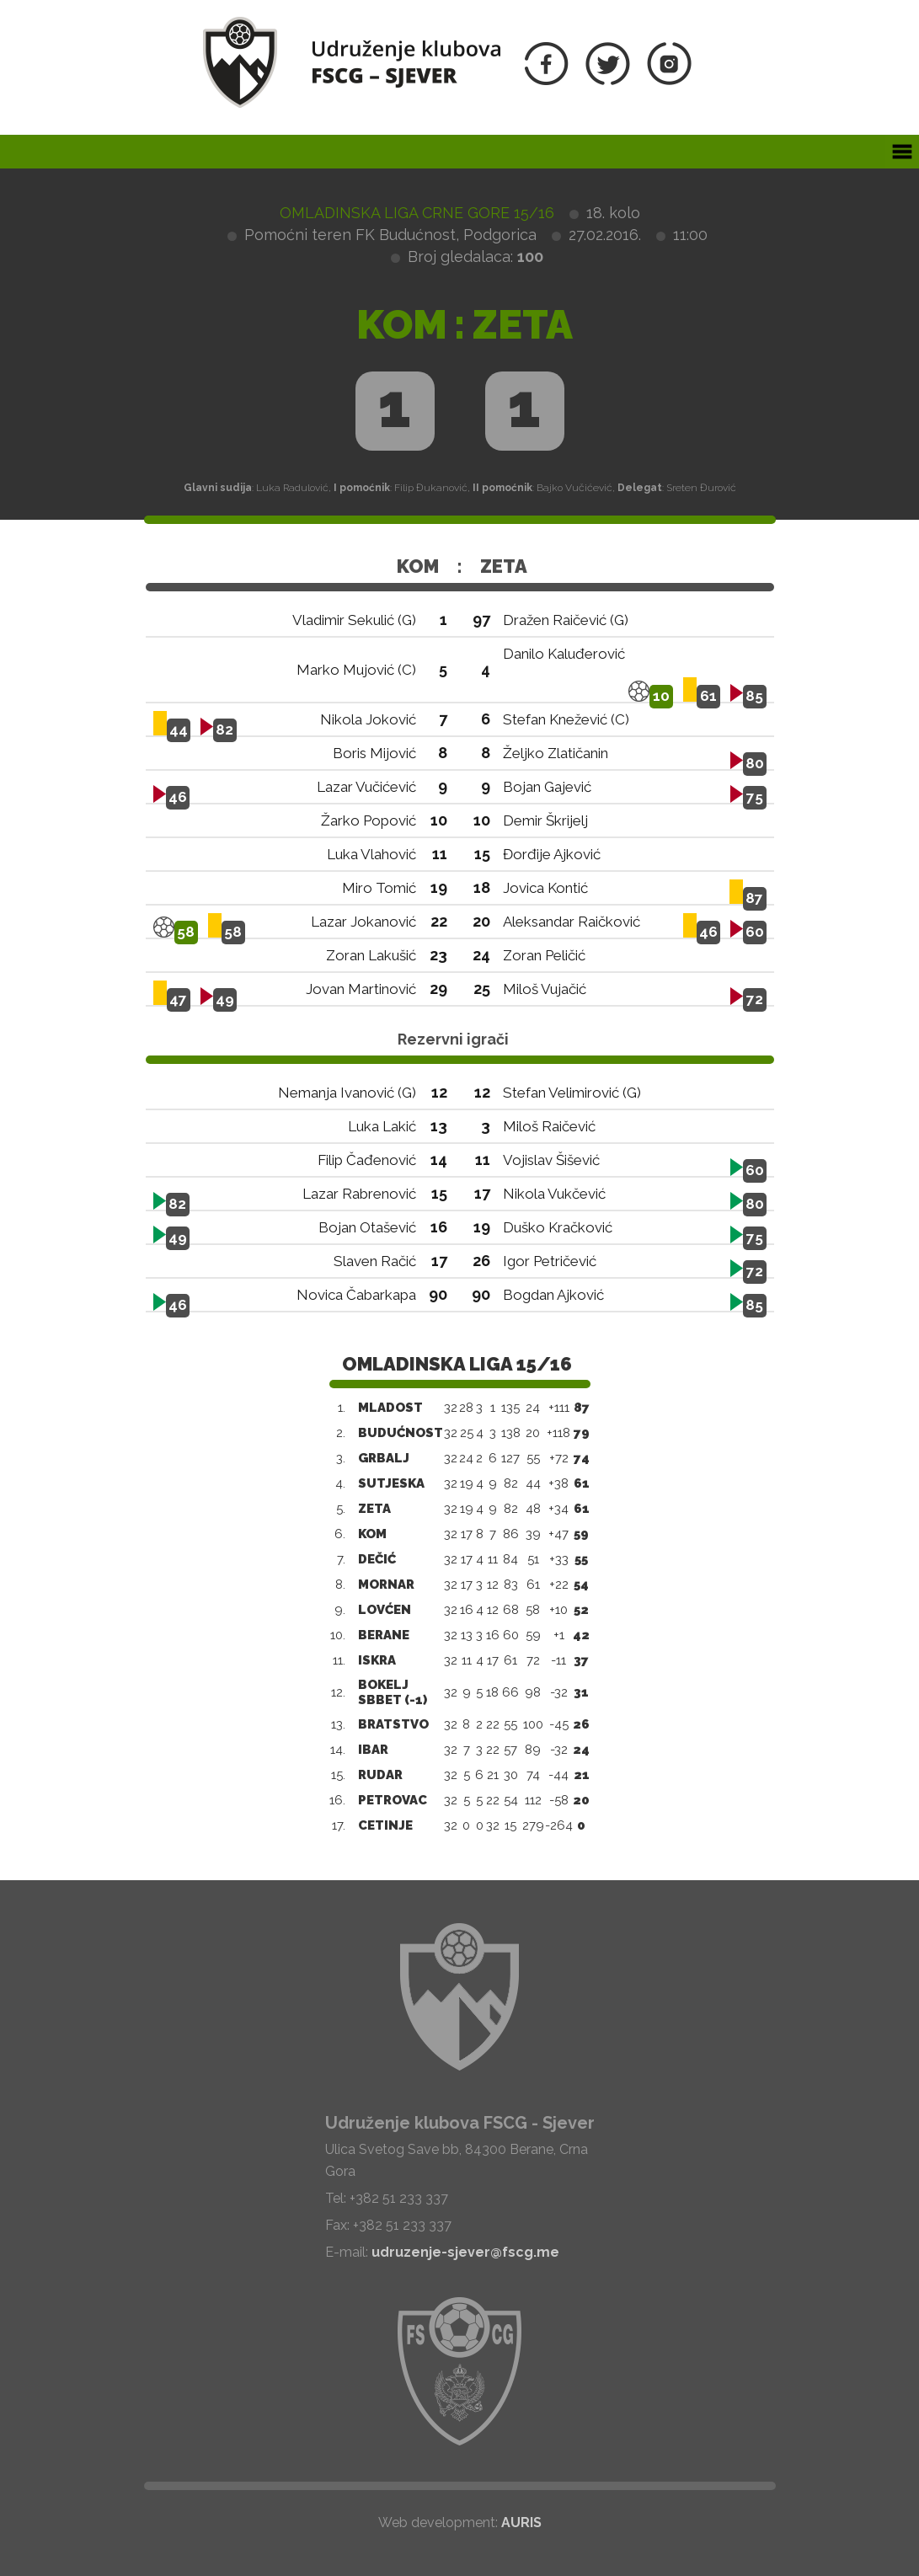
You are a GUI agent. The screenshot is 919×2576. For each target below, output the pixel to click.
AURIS (521, 2523)
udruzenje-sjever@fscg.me (465, 2252)
